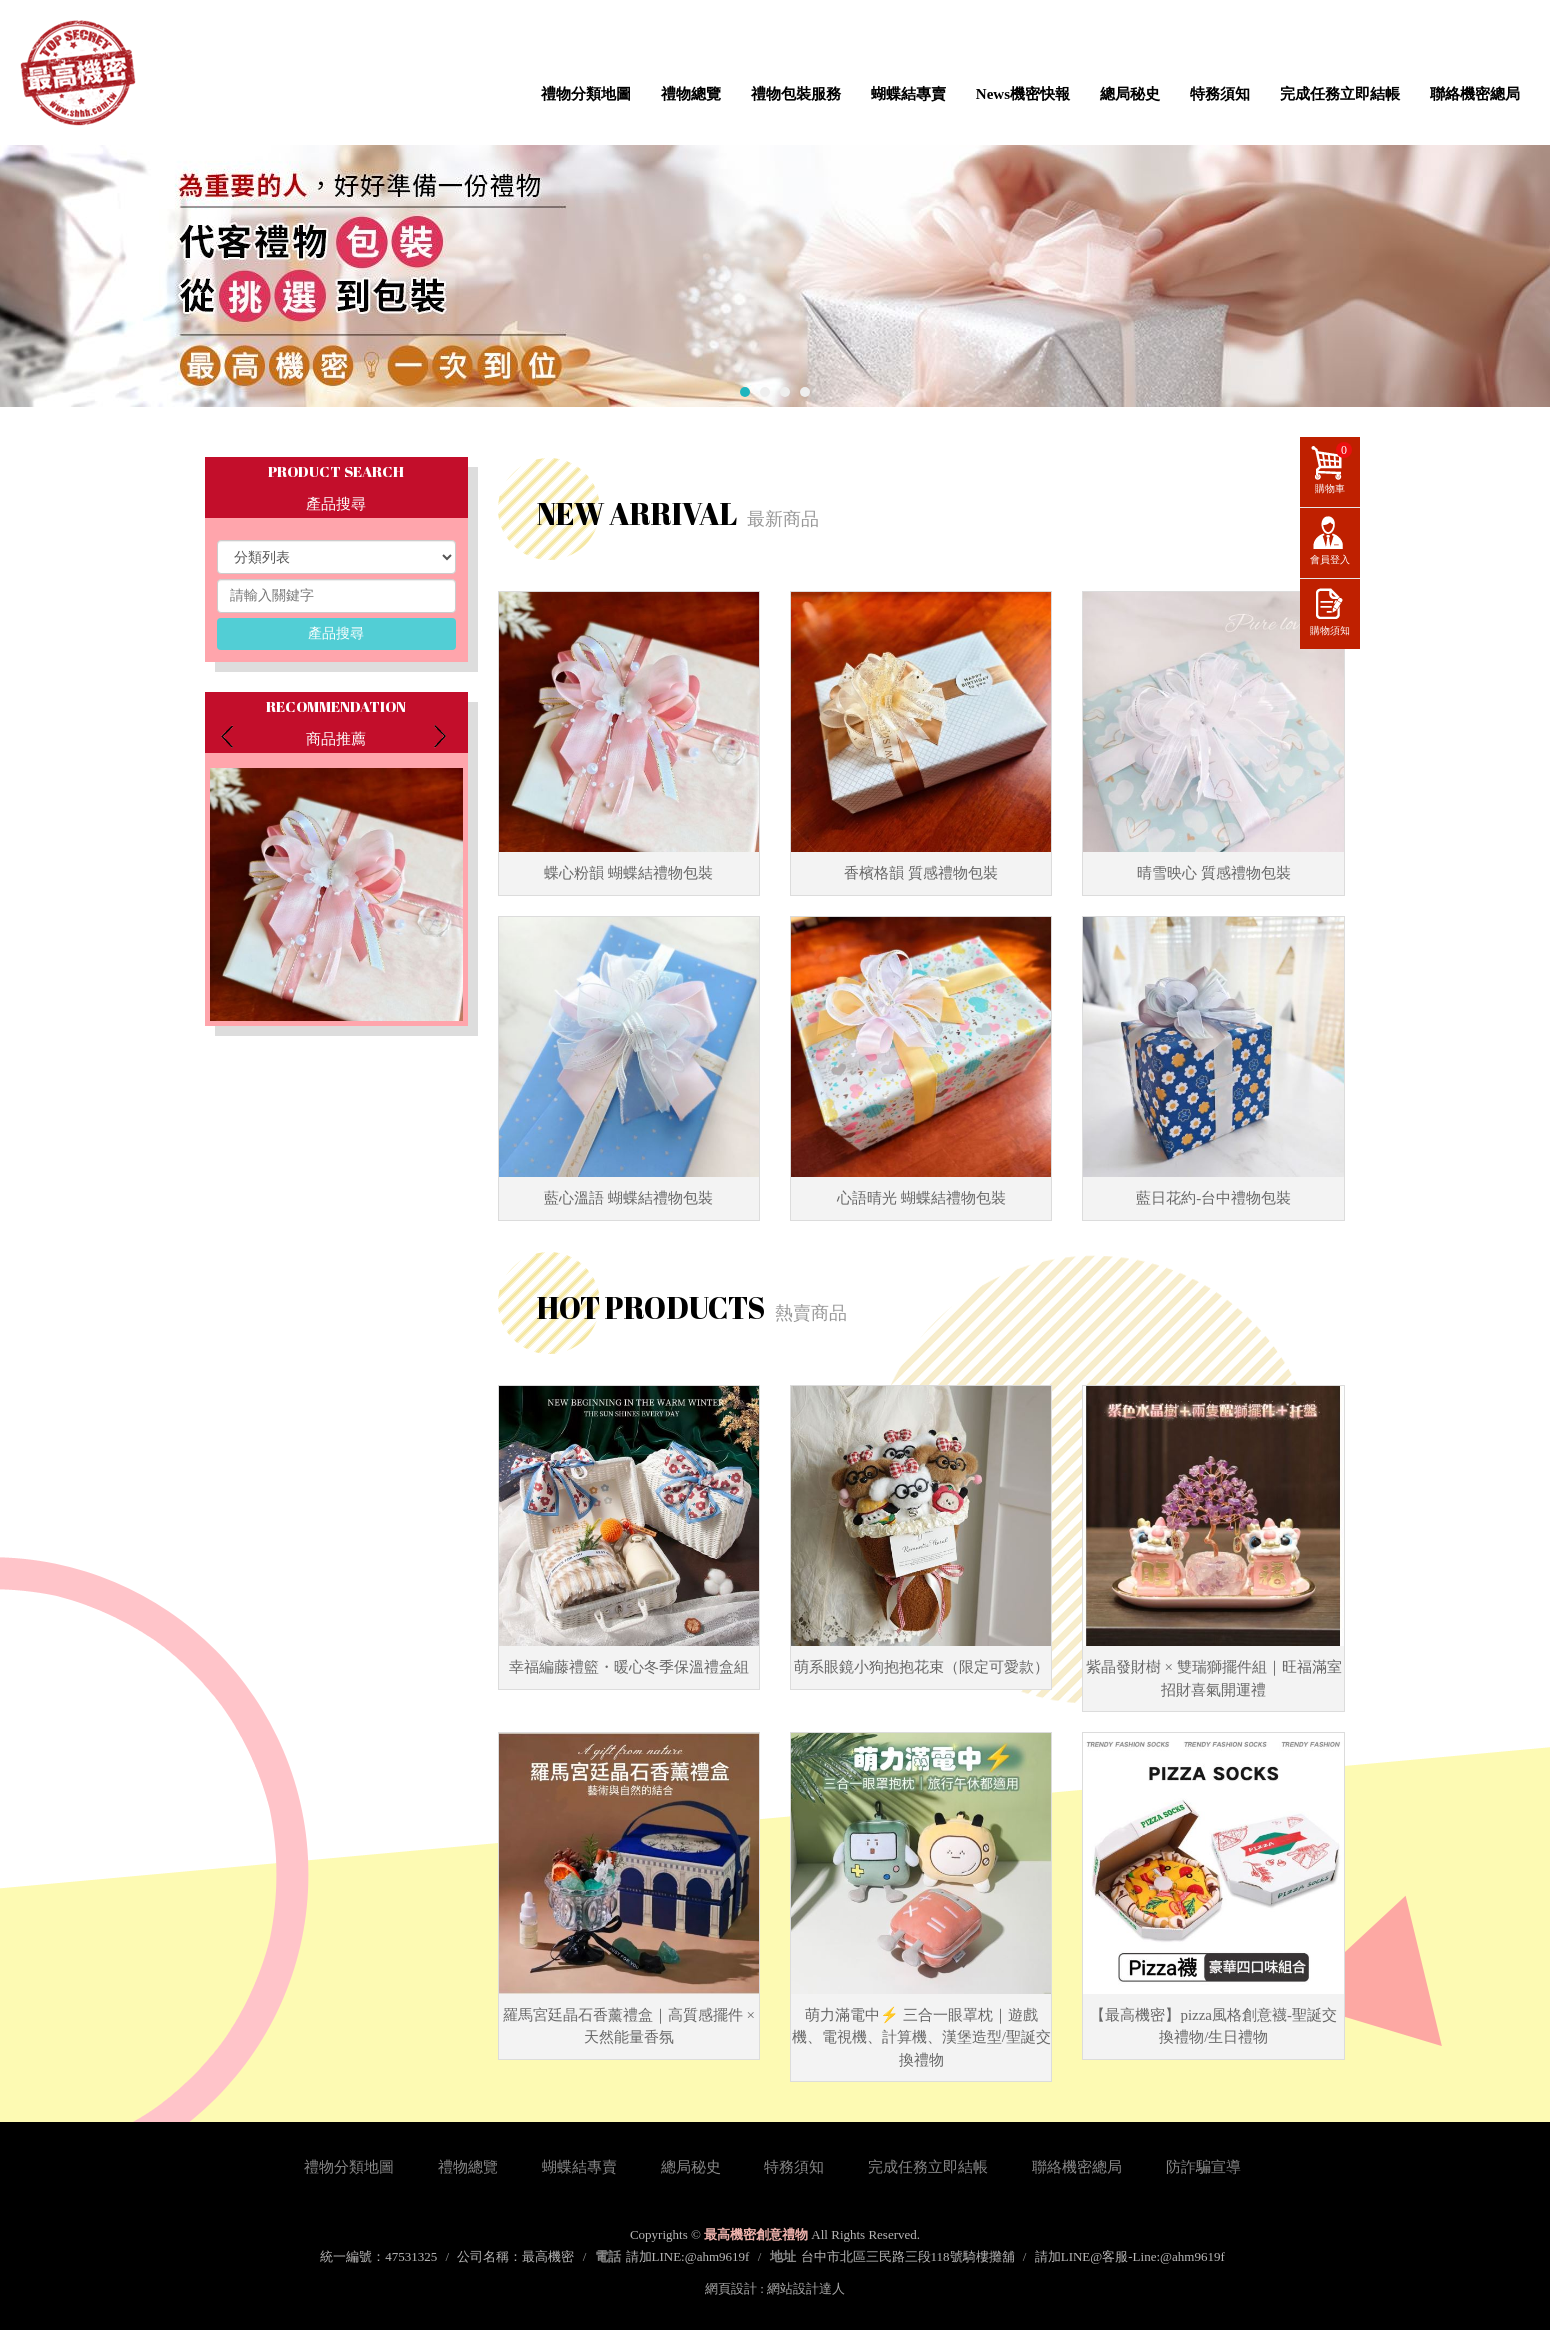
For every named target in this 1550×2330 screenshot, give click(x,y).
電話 (608, 2256)
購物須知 (1330, 630)
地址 (783, 2256)
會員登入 (1330, 559)
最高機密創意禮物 (77, 72)
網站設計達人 (806, 2288)
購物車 (1333, 468)
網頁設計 (731, 2288)
